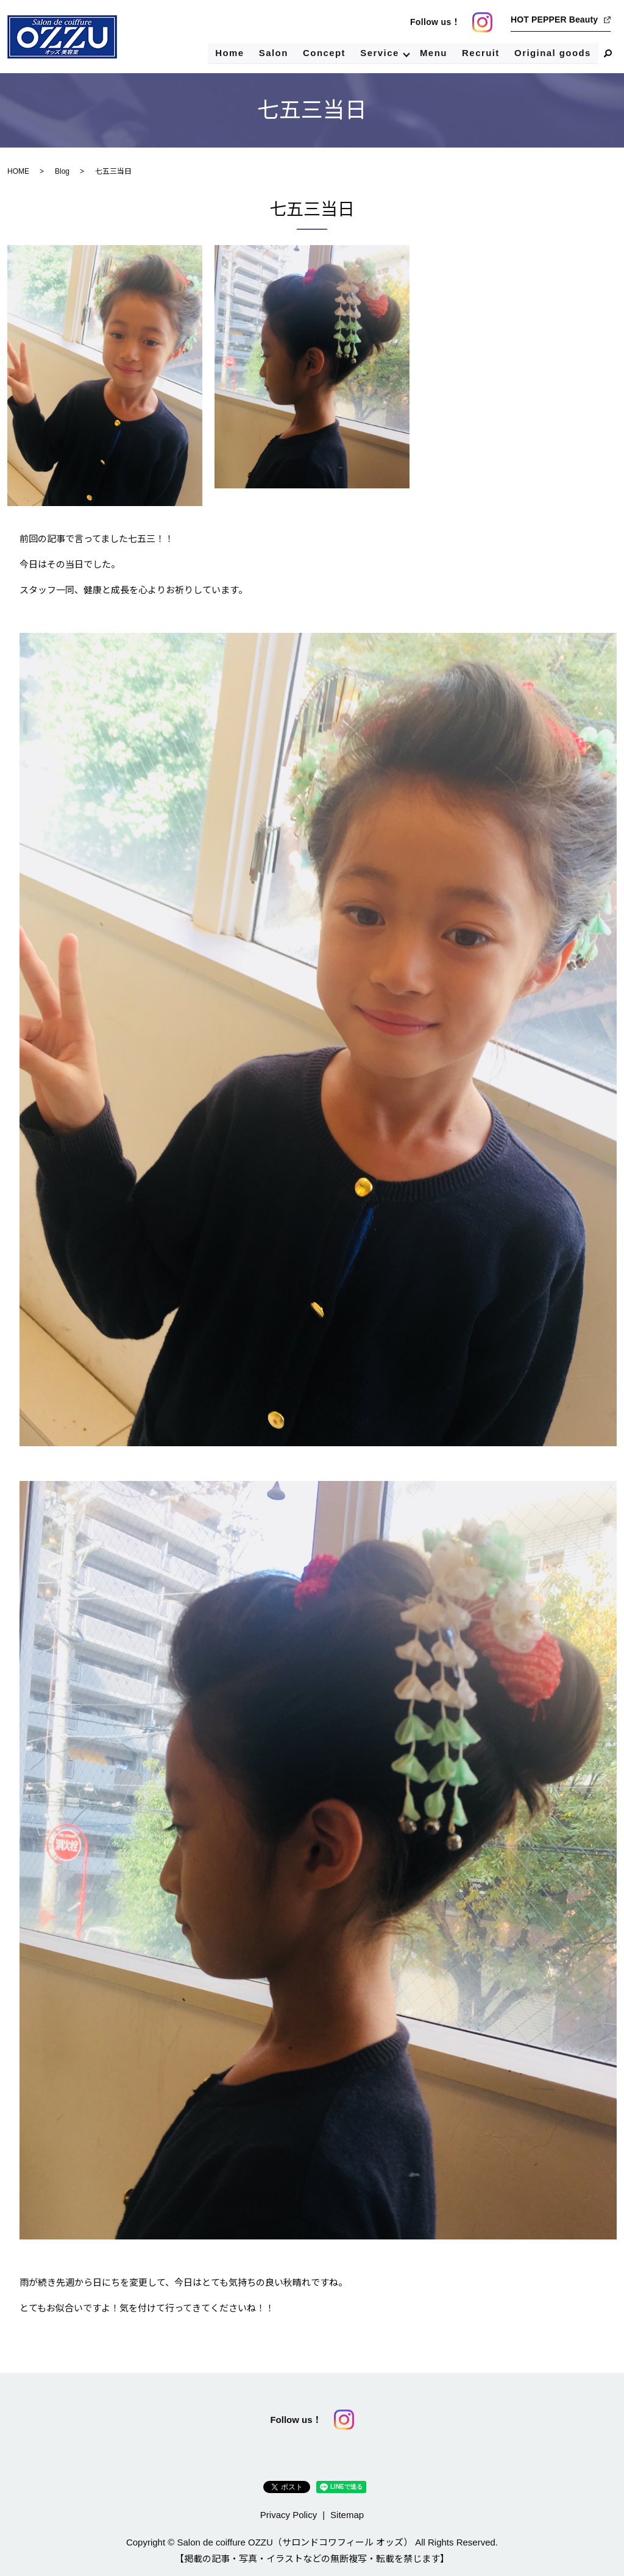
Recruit (480, 53)
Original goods (552, 53)
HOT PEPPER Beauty (554, 19)
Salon (272, 53)
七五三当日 (312, 209)
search (607, 54)
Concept (323, 53)
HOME (18, 171)
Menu (433, 53)
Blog (62, 171)
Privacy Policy (288, 2515)
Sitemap (347, 2515)
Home (228, 53)
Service (378, 53)
